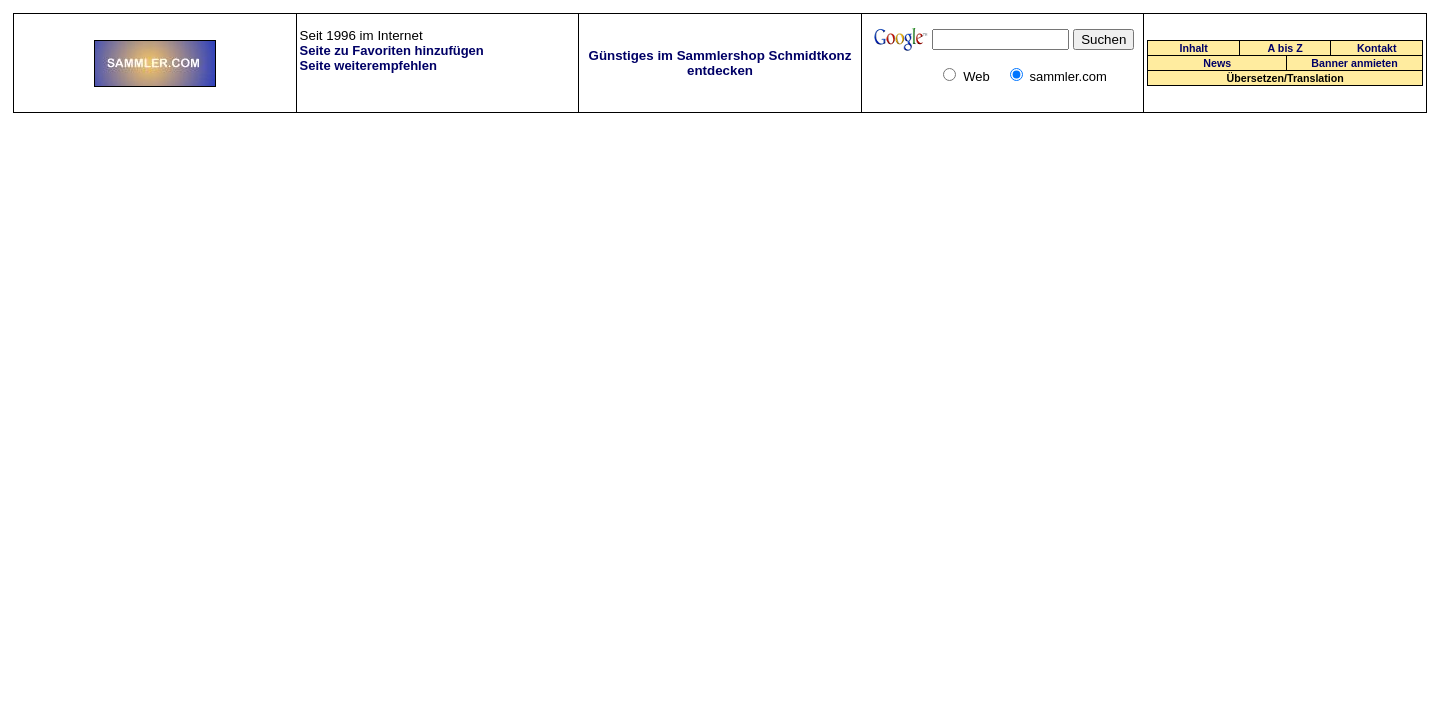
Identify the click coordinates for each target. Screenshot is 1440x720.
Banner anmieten (1354, 63)
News (1217, 63)
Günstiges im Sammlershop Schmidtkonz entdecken (720, 63)
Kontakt (1377, 48)
